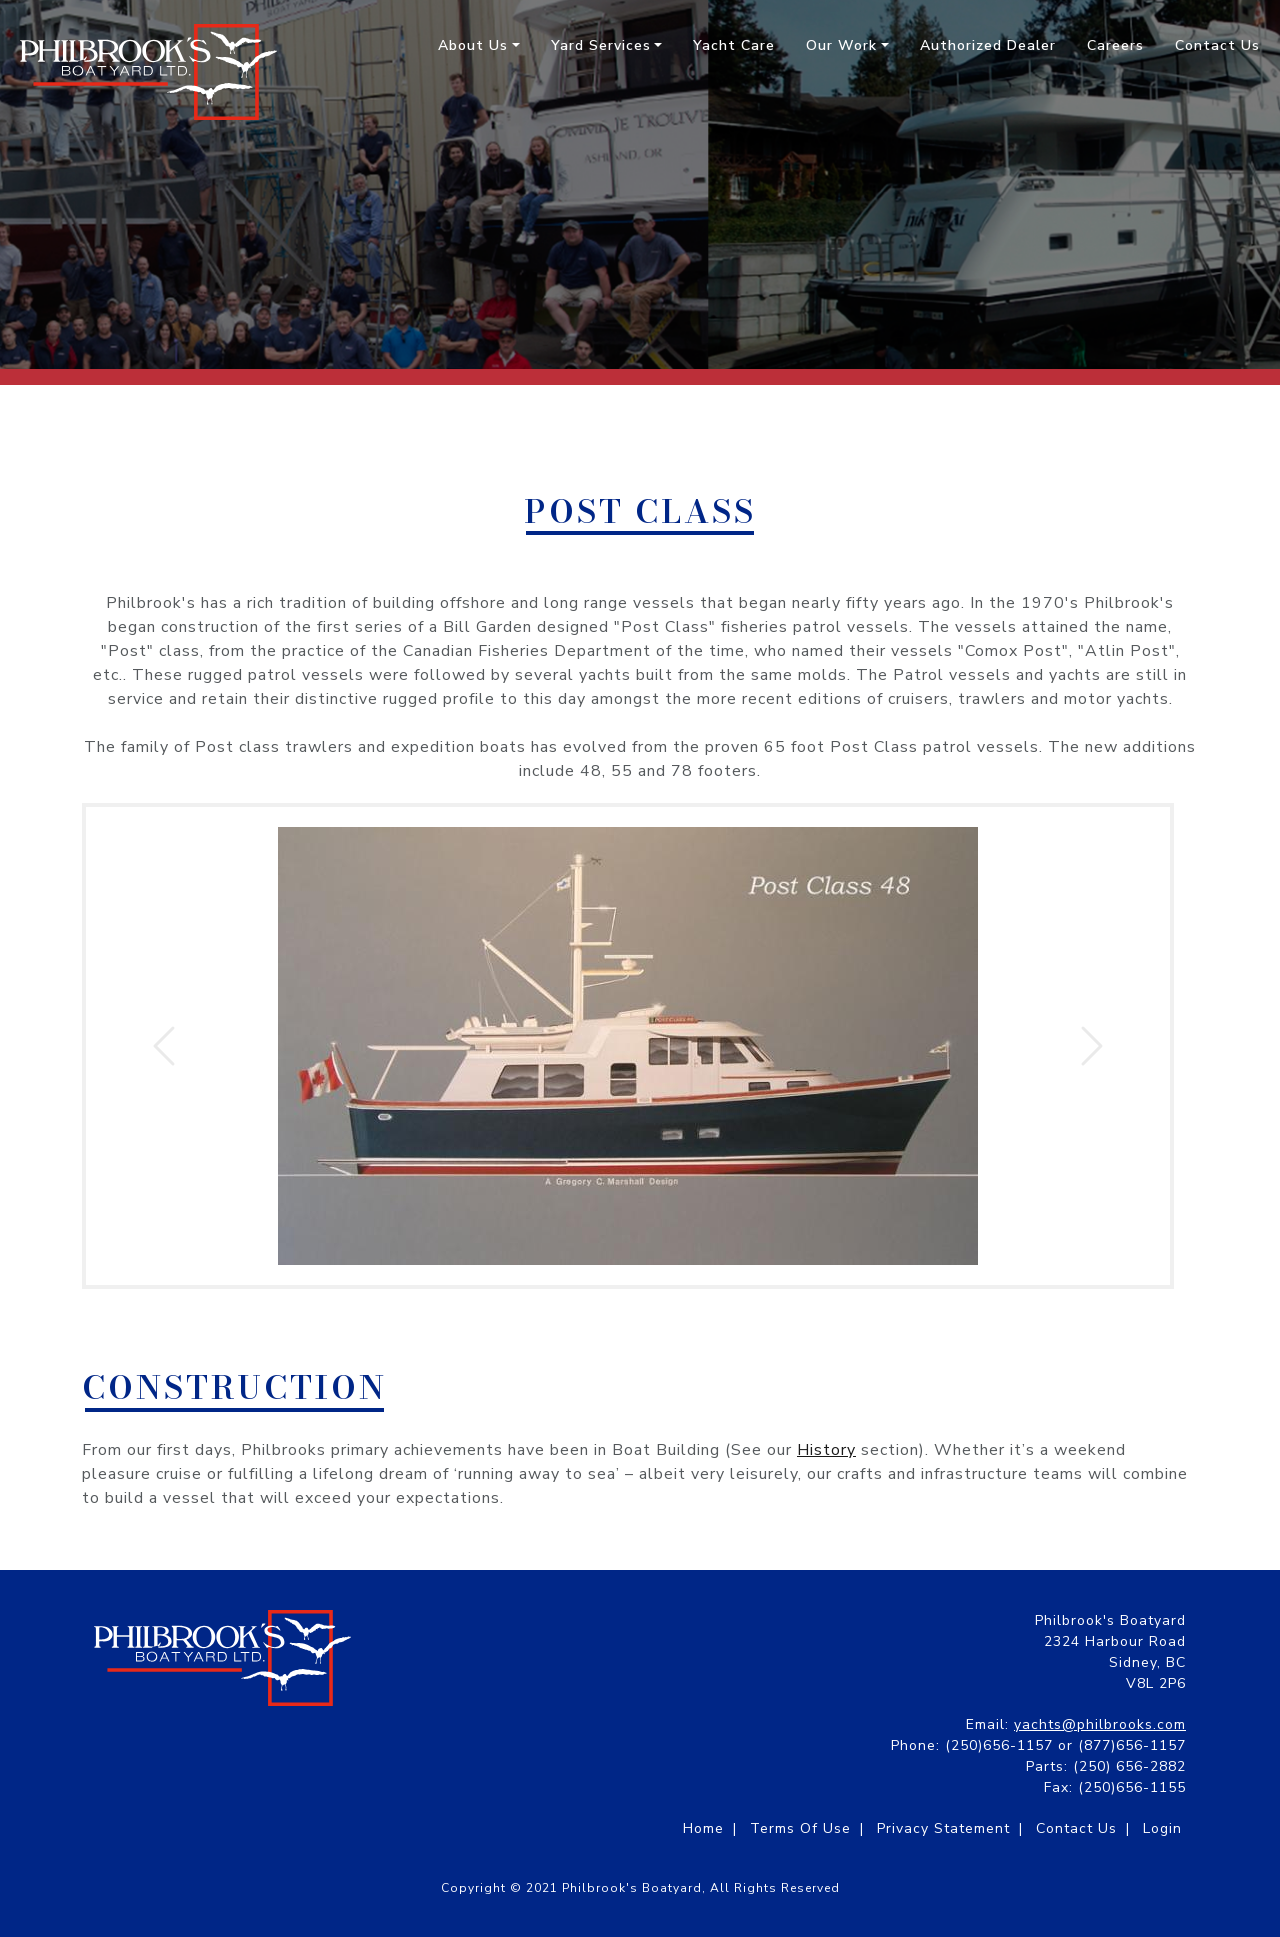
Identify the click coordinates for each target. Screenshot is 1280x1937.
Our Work (841, 45)
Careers (1115, 45)
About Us (473, 45)
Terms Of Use (800, 1828)
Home (703, 1828)
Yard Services (601, 45)
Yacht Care (734, 45)
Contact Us (1217, 45)
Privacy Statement (943, 1828)
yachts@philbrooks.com (1100, 1724)
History (826, 1450)
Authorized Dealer (988, 45)
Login (1162, 1828)
